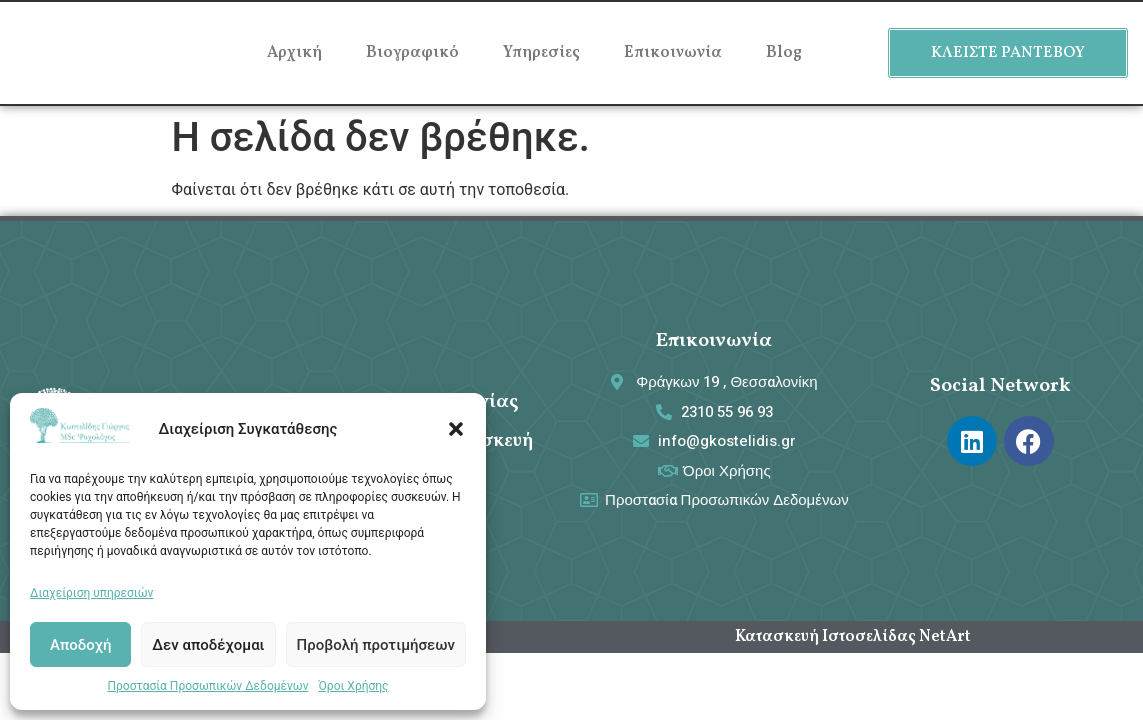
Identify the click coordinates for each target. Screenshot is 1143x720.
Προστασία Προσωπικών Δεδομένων (207, 686)
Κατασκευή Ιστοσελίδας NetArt (853, 637)
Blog (784, 53)
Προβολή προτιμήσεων (376, 645)
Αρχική (294, 53)
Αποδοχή (80, 645)
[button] (456, 429)
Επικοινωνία (673, 53)
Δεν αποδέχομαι (208, 645)
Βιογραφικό (412, 53)
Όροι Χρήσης (353, 686)
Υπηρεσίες (541, 53)
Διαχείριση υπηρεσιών (91, 593)
